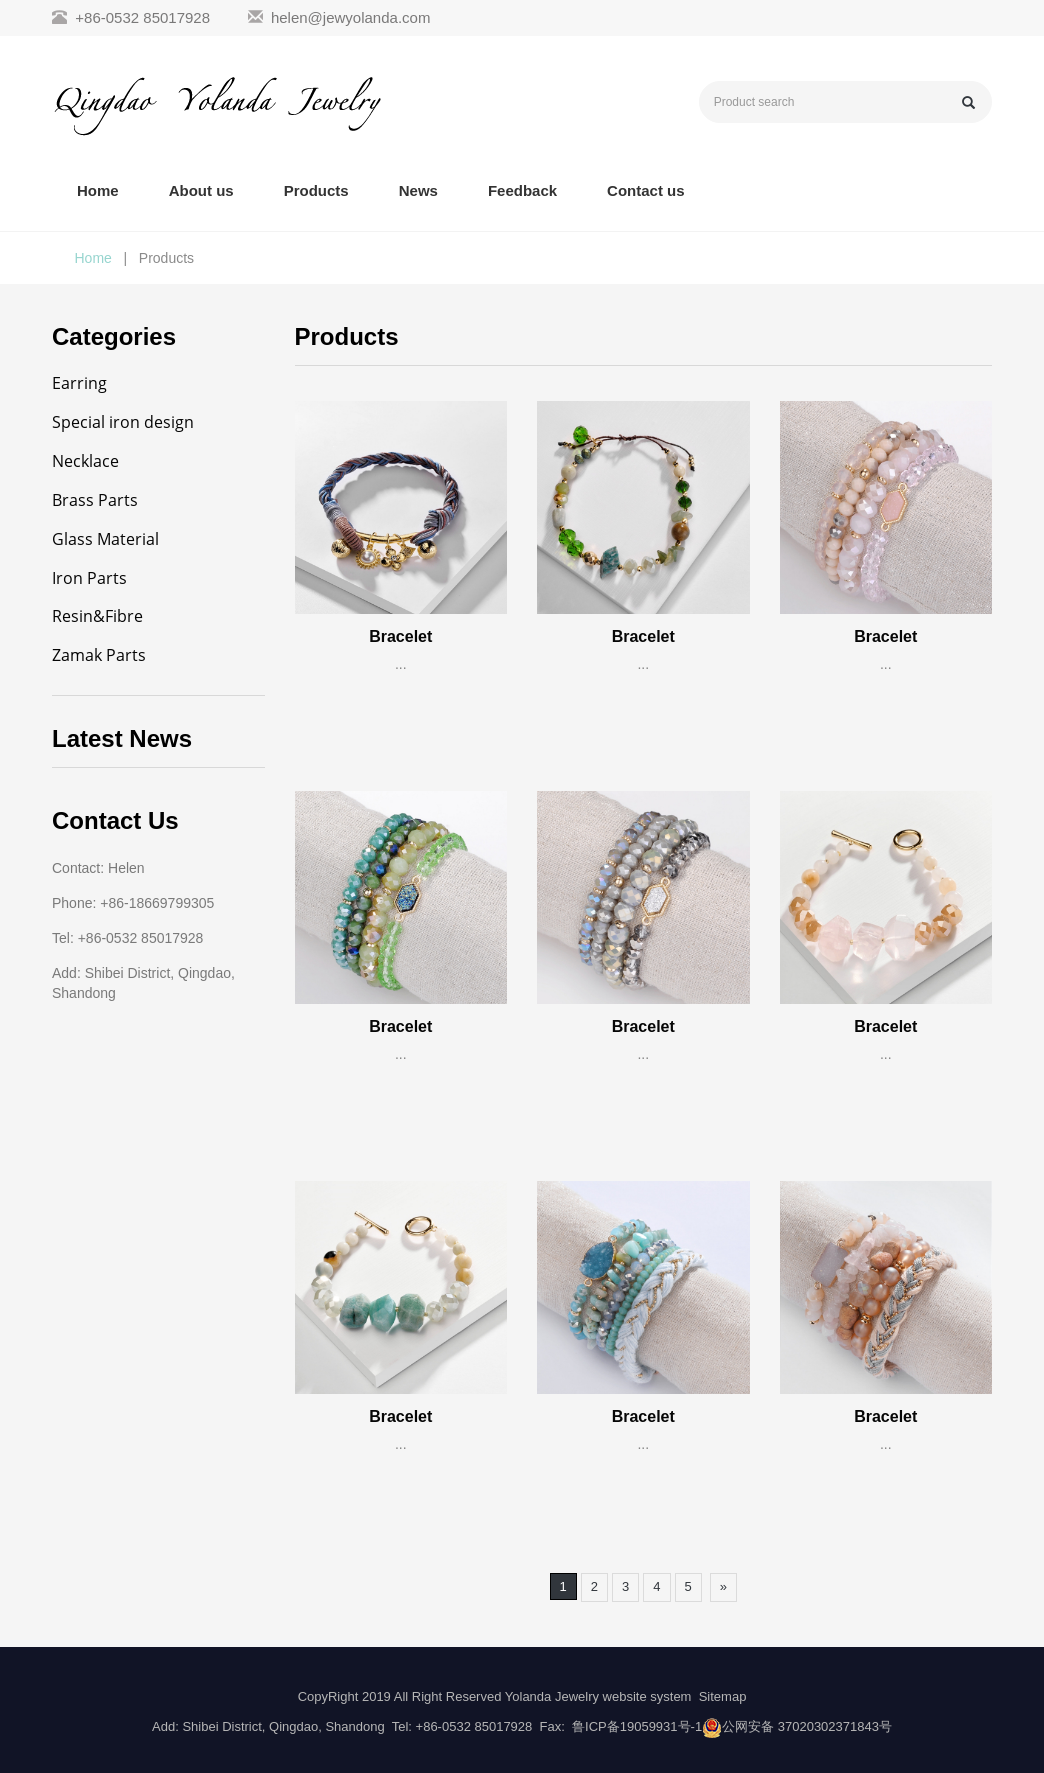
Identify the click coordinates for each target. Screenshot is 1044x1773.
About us (201, 190)
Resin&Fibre (97, 616)
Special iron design (123, 422)
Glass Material (105, 539)
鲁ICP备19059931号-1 (637, 1726)
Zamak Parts (99, 655)
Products (316, 190)
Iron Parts (89, 578)
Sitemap (723, 1696)
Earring (79, 383)
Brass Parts (95, 500)
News (418, 190)
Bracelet (400, 636)
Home (98, 190)
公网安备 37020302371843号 (807, 1726)
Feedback (522, 190)
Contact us (646, 190)
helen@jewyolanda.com (351, 17)
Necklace (85, 461)
